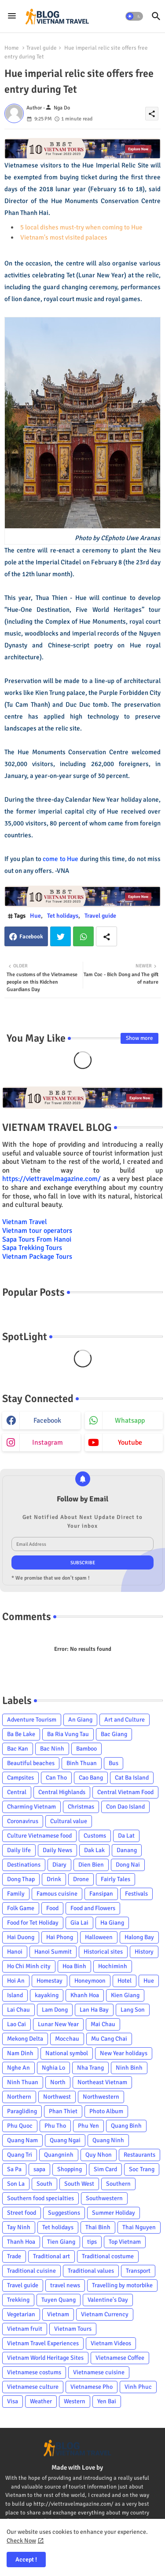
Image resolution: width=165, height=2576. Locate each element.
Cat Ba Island (132, 1777)
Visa (12, 2401)
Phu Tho (55, 2125)
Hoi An (16, 1980)
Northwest (57, 2096)
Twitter (60, 936)
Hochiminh (112, 1966)
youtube (130, 1442)
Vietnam (58, 2314)
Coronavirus (22, 1821)
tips (92, 2241)
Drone (81, 1879)
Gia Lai (79, 1922)
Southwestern (104, 2198)
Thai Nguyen (139, 2227)
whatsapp (130, 1420)
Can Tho (56, 1777)
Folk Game (20, 1908)
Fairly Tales (115, 1879)
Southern (118, 2183)
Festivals (136, 1893)
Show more (139, 1038)
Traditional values (91, 2270)
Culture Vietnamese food (39, 1835)
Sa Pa (14, 2169)
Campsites (20, 1777)
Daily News (57, 1850)
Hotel (124, 1980)
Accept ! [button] (26, 2559)
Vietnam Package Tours (37, 1256)
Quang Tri (19, 2154)
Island (15, 1995)
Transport (138, 2270)
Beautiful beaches (31, 1763)
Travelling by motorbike (122, 2285)
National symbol (66, 2053)
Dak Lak (94, 1850)
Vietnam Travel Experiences (43, 2343)
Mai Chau (103, 2024)
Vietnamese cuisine (99, 2372)
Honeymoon (90, 1980)
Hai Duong (20, 1937)
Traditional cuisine (31, 2270)
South (44, 2183)
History (144, 1951)
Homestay (49, 1980)
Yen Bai (106, 2401)
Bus (113, 1763)
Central (16, 1792)
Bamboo (86, 1748)
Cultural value (68, 1821)
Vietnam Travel (24, 1221)
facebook (47, 1420)
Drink (54, 1879)
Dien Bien (91, 1864)
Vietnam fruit (24, 2329)
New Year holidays (123, 2053)
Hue (35, 915)
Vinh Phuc (138, 2387)
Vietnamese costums (34, 2372)
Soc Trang (141, 2169)
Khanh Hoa (84, 1995)
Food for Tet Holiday (33, 1922)
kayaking (47, 1995)
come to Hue (60, 859)
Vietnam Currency (104, 2314)
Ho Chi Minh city (29, 1966)
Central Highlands (61, 1792)
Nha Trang (90, 2067)
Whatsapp (83, 936)
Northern (19, 2096)
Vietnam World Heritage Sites (45, 2358)
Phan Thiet (63, 2111)
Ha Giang (112, 1922)
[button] (134, 16)
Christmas (81, 1806)
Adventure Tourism (31, 1719)
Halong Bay (139, 1937)
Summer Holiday (113, 2212)
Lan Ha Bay (94, 2009)
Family (16, 1893)
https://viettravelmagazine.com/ (51, 1178)
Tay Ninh (18, 2227)
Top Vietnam (125, 2241)
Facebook (31, 936)
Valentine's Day (108, 2300)
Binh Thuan (81, 1763)
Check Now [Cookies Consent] (21, 2540)
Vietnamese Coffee (119, 2358)
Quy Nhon (98, 2154)
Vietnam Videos (111, 2343)
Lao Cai (16, 2024)
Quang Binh (126, 2125)
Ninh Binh (129, 2067)
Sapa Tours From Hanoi (36, 1239)
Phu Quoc (20, 2125)
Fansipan (101, 1893)
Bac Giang (114, 1734)
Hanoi (14, 1951)
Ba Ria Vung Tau (68, 1734)
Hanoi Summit (53, 1951)
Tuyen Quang (58, 2300)
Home (11, 47)
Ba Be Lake (21, 1734)
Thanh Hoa (21, 2241)
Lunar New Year (58, 2024)
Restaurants (139, 2154)
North (58, 2082)
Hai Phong (59, 1937)
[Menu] (12, 16)
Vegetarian (21, 2314)
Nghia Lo (53, 2067)
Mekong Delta (25, 2038)
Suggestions (64, 2212)
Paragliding (22, 2111)
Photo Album (106, 2111)
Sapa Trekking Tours (32, 1247)
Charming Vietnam (31, 1806)
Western (74, 2401)
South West (79, 2183)
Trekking (18, 2300)
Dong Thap (21, 1879)
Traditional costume (108, 2256)
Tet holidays (62, 915)
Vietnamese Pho (91, 2387)
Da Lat (126, 1835)
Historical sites (103, 1951)
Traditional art (51, 2256)
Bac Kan (17, 1748)
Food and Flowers (92, 1908)
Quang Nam (22, 2140)
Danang (127, 1850)
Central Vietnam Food (125, 1792)
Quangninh (58, 2154)
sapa (39, 2169)
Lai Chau (18, 2009)
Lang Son (133, 2009)
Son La (16, 2183)
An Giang (80, 1719)
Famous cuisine (57, 1893)
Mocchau (67, 2038)
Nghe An (18, 2067)
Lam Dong (55, 2009)
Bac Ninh (52, 1748)
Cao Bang (91, 1777)
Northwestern (101, 2096)
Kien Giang (125, 1995)
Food (52, 1908)
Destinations (23, 1864)
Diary (59, 1864)
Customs (95, 1835)
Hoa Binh (74, 1966)
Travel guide (41, 47)
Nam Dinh (20, 2053)
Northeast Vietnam (102, 2082)
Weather (41, 2401)
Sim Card (105, 2169)
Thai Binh (97, 2227)
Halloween (99, 1937)
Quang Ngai (65, 2140)
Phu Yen (88, 2125)
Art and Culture (124, 1719)
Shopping (69, 2169)
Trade (14, 2256)
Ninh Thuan (22, 2082)
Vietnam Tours (73, 2329)
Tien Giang (61, 2241)
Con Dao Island (125, 1806)
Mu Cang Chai (109, 2038)
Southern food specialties (40, 2198)
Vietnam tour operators (37, 1230)
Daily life (19, 1850)
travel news (65, 2285)
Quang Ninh (108, 2140)
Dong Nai (128, 1864)
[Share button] (106, 936)
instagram (47, 1442)
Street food (21, 2212)
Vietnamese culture (33, 2387)
